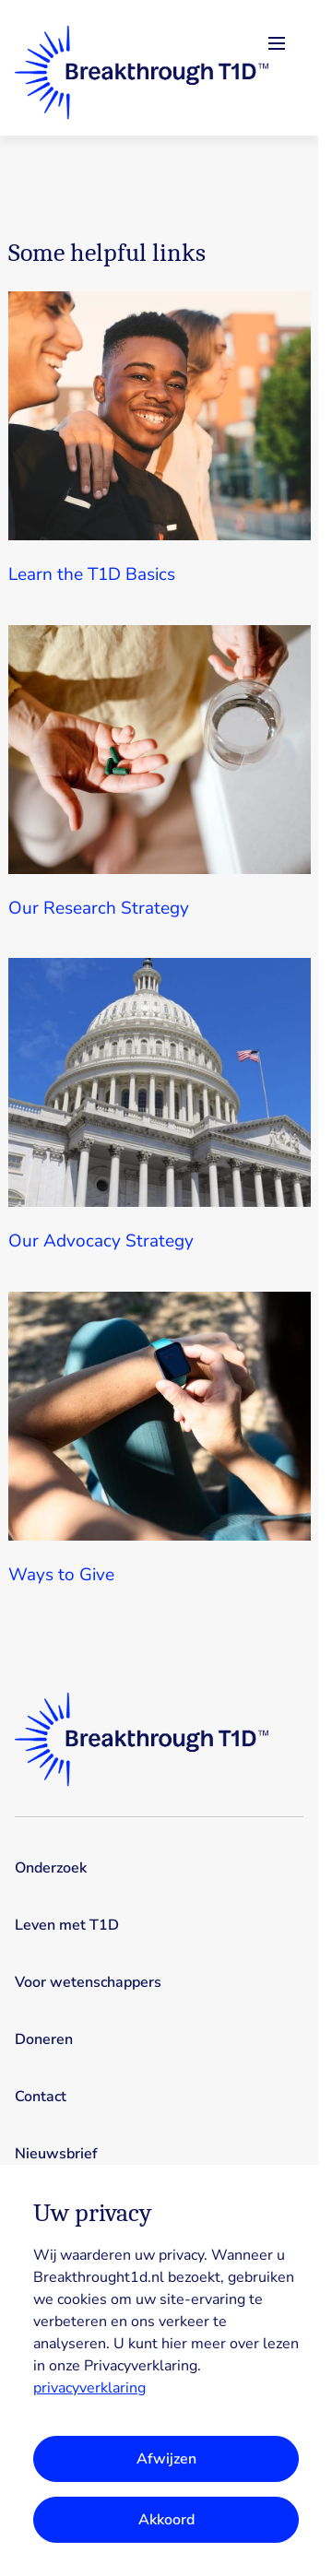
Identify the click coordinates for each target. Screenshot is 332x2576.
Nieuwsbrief (56, 2153)
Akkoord (166, 2520)
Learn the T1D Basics (91, 574)
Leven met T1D (67, 1925)
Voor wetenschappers (88, 1982)
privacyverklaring (89, 2388)
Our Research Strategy (98, 908)
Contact (40, 2096)
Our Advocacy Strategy (101, 1241)
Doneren (44, 2039)
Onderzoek (51, 1867)
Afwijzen (166, 2459)
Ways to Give (61, 1575)
